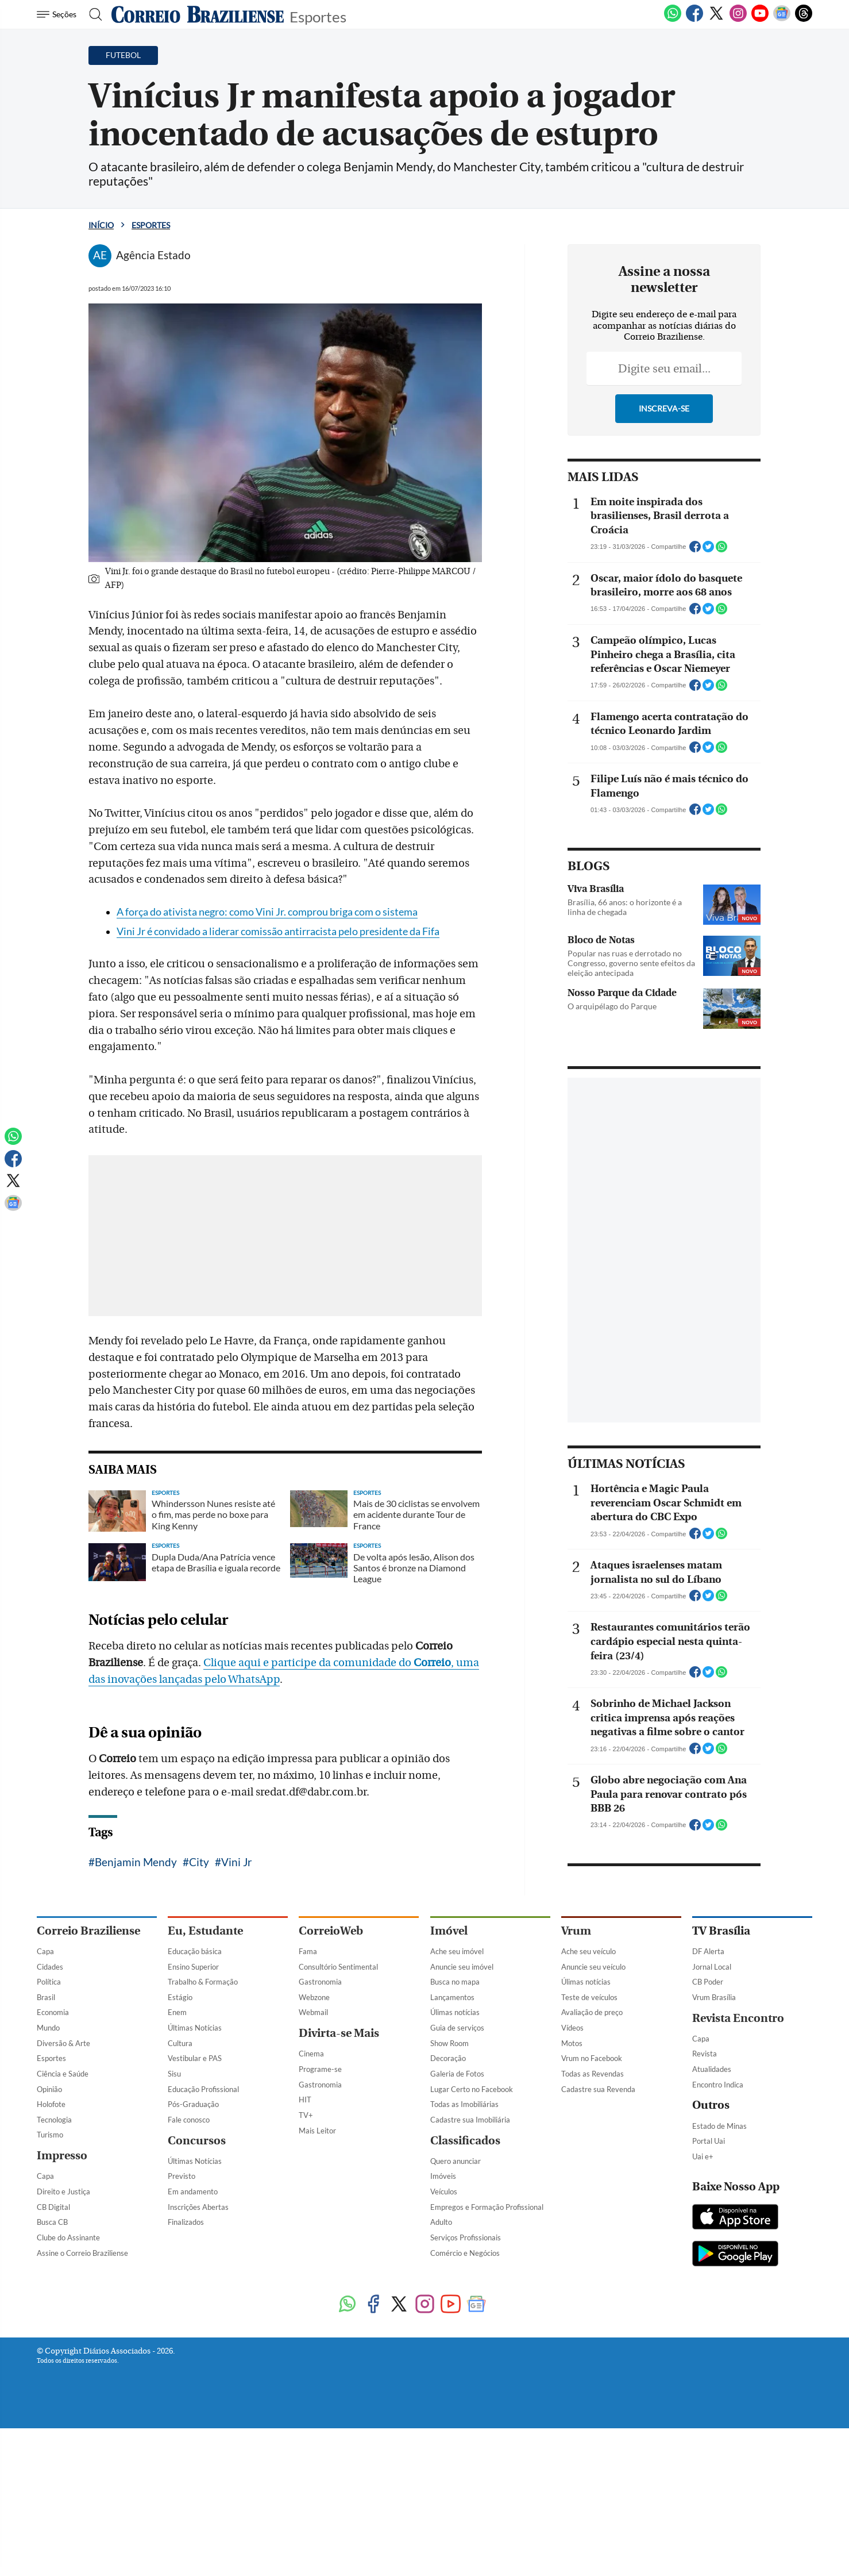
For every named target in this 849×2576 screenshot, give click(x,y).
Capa (45, 2482)
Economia (53, 2543)
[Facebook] (694, 19)
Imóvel (449, 2462)
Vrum (576, 2462)
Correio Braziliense (88, 2462)
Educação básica (195, 2482)
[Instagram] (738, 19)
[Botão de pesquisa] (92, 14)
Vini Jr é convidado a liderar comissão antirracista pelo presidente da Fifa (278, 1110)
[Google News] (781, 19)
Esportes (318, 15)
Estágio (180, 2528)
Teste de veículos (589, 2528)
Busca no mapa (455, 2513)
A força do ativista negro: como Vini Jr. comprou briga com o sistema (267, 1090)
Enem (177, 2543)
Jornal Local (711, 2497)
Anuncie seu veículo (593, 2497)
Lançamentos (452, 2528)
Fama (308, 2482)
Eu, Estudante (205, 2462)
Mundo (48, 2558)
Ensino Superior (193, 2497)
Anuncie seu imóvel (461, 2497)
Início (101, 225)
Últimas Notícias (195, 2558)
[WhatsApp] (672, 19)
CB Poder (707, 2513)
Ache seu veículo (588, 2482)
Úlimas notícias (455, 2543)
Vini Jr (236, 2040)
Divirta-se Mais (339, 2564)
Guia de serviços (457, 2558)
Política (49, 2513)
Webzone (314, 2528)
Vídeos (572, 2558)
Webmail (313, 2543)
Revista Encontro (738, 2549)
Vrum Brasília (714, 2528)
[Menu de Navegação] (58, 14)
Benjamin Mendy (136, 2040)
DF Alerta (708, 2482)
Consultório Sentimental (338, 2497)
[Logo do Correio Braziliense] (197, 14)
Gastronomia (320, 2513)
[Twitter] (716, 19)
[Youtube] (760, 19)
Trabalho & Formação (203, 2513)
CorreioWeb (331, 2462)
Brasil (46, 2528)
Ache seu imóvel (457, 2482)
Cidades (50, 2497)
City (199, 2040)
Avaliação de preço (592, 2543)
